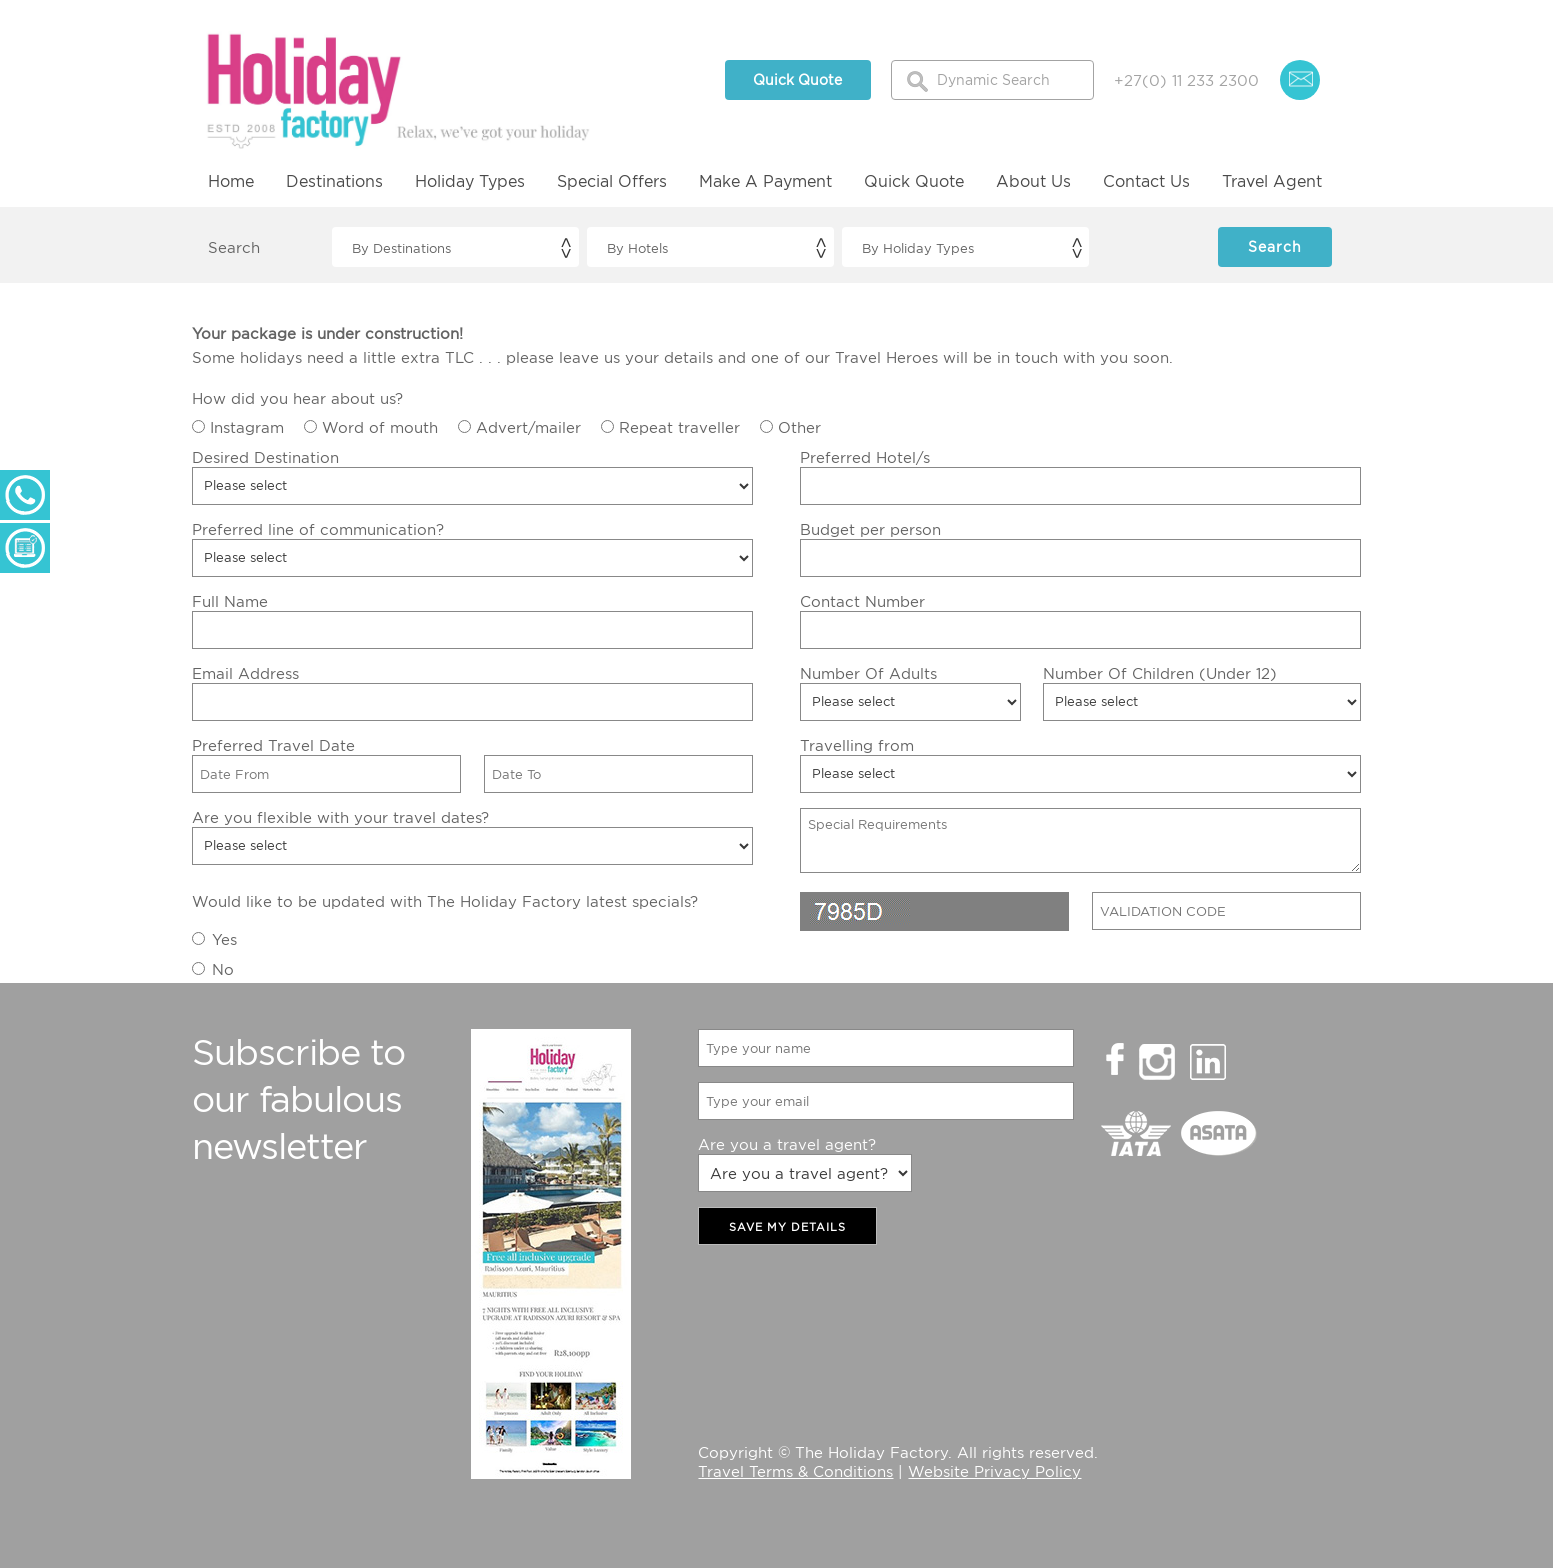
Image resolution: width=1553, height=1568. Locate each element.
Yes (224, 939)
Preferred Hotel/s (865, 457)
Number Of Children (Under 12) (1160, 673)
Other (799, 427)
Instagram (247, 427)
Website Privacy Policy (994, 1471)
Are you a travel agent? (787, 1144)
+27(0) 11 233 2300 (1186, 80)
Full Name (230, 601)
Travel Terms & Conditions (795, 1471)
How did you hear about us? (297, 398)
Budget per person (870, 529)
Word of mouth (380, 427)
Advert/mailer (528, 427)
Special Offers (612, 181)
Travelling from (857, 745)
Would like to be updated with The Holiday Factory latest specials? (445, 901)
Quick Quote (797, 79)
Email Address (245, 673)
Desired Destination (265, 457)
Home (231, 181)
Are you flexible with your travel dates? (340, 817)
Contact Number (862, 601)
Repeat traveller (679, 427)
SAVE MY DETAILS (787, 1227)
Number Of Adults (868, 673)
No (223, 969)
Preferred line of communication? (318, 529)
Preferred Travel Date (273, 745)
